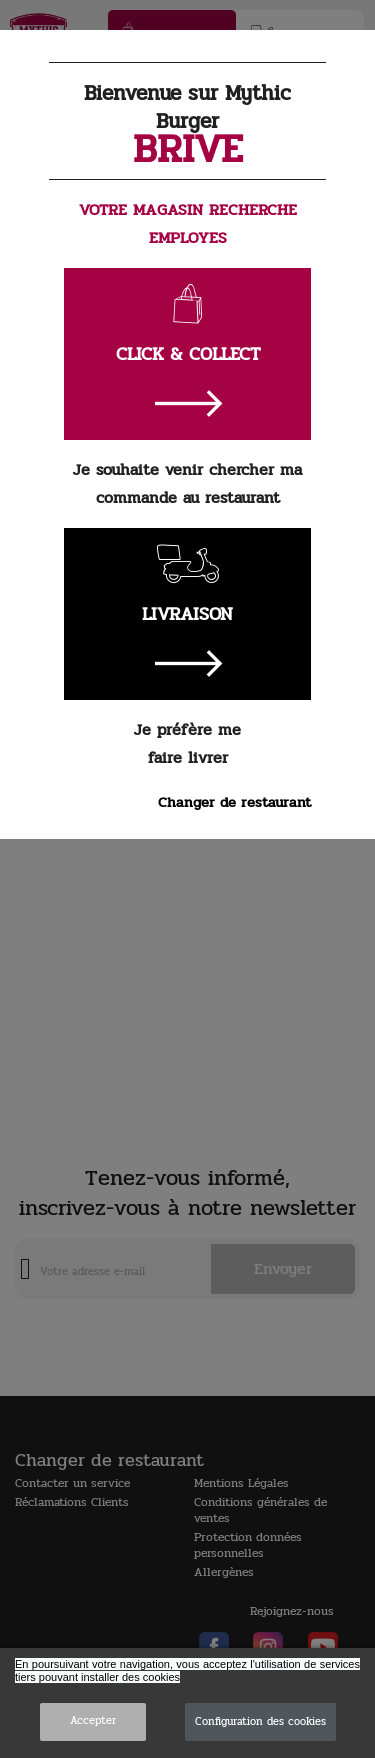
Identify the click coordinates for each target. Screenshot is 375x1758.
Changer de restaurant (234, 802)
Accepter (93, 1720)
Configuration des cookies (260, 1721)
